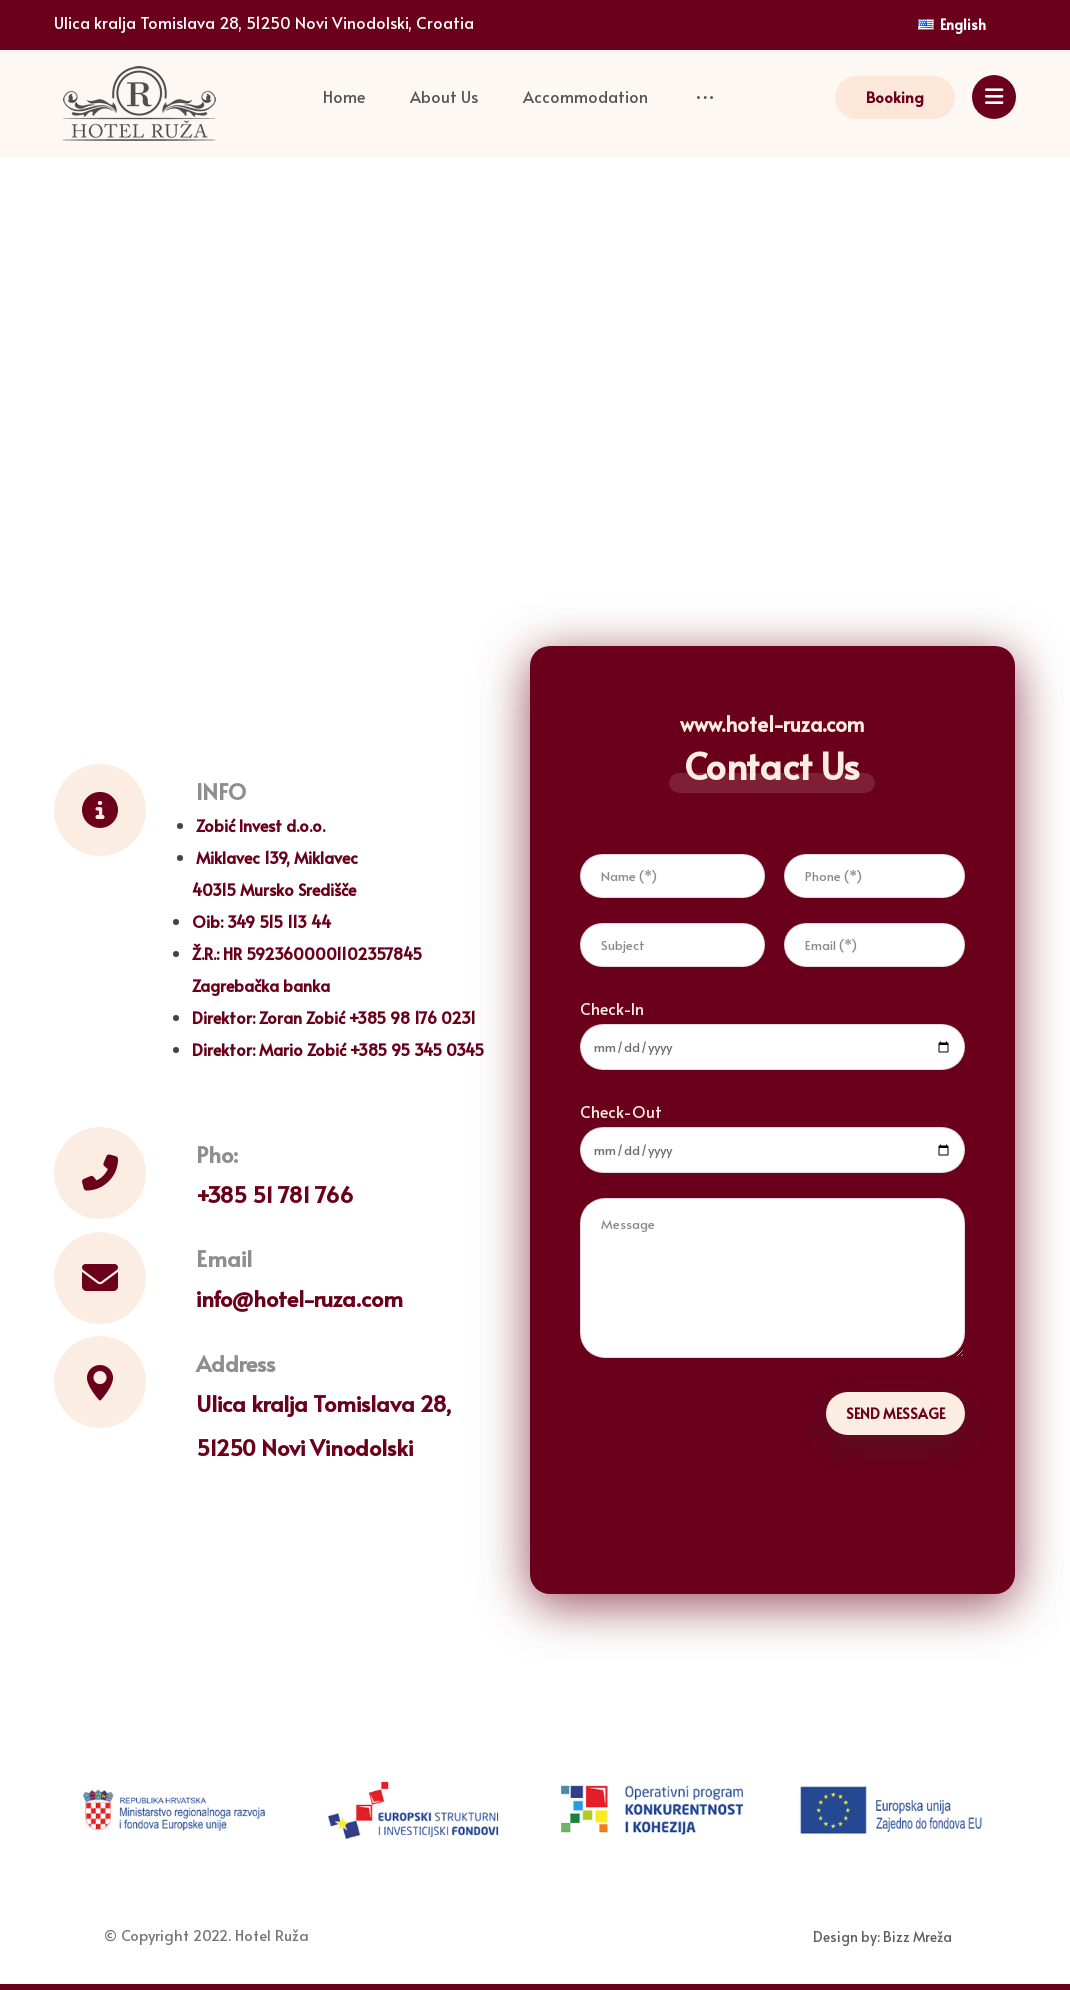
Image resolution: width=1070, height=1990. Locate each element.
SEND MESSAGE (895, 1413)
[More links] (697, 97)
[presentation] (732, 1493)
